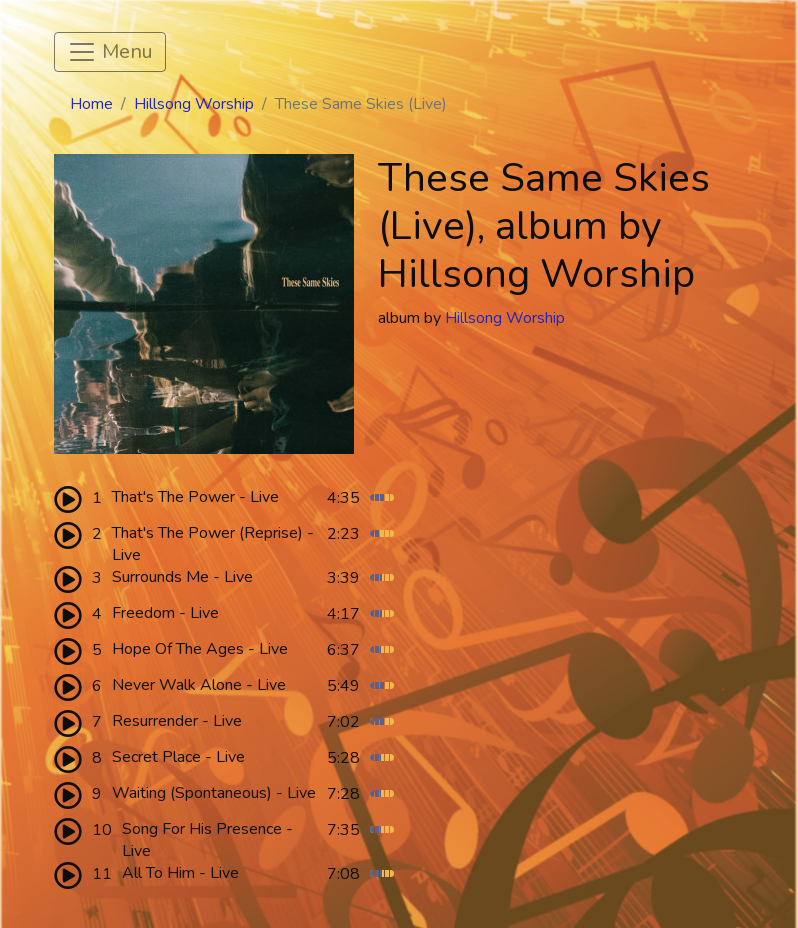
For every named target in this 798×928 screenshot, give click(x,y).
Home (91, 104)
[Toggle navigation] (110, 52)
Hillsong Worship (194, 104)
